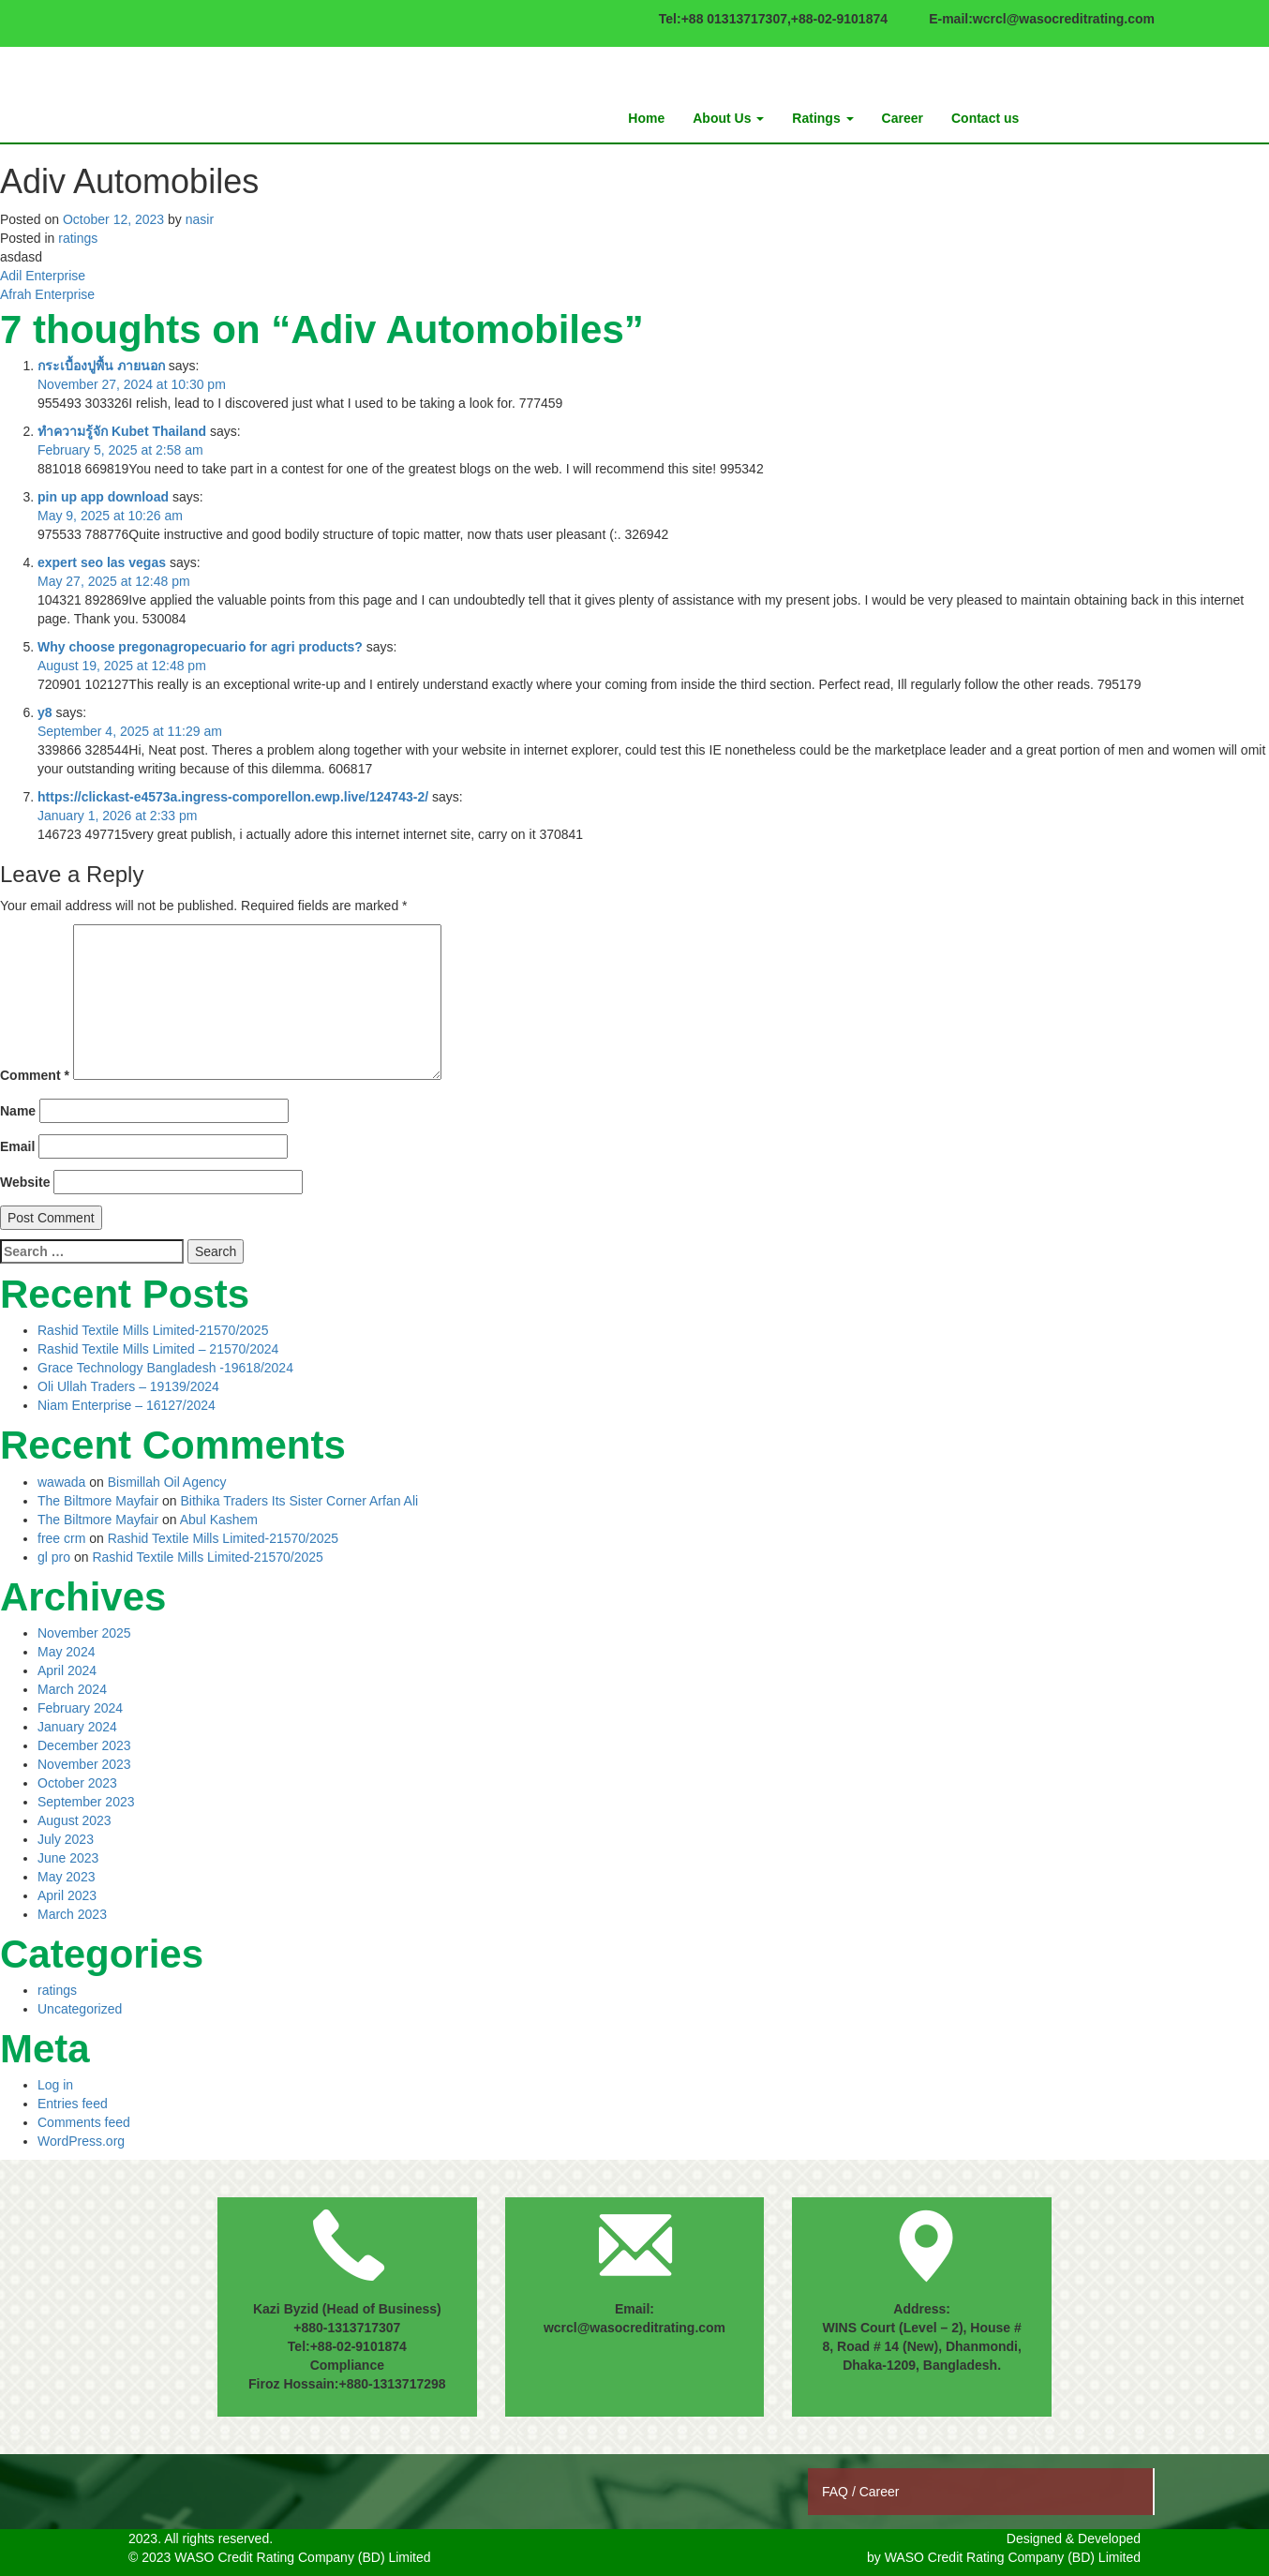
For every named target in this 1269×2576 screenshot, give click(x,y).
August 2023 (74, 1820)
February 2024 (80, 1707)
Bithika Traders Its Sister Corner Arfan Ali (300, 1500)
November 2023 (84, 1764)
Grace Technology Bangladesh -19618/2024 (165, 1367)
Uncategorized (79, 2008)
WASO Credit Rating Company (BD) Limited (1013, 2557)
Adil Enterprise (42, 275)
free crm (61, 1538)
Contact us (985, 118)
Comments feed (83, 2122)
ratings (77, 238)
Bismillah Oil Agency (167, 1482)
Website (25, 1182)
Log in (55, 2084)
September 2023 (86, 1801)
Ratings (822, 118)
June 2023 (67, 1857)
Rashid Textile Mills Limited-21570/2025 (152, 1330)
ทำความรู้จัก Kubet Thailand (121, 431)
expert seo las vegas (101, 562)
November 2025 (84, 1632)
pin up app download (103, 496)
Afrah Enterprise (47, 294)
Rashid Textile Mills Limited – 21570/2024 (157, 1348)
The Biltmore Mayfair (97, 1500)
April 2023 (67, 1895)
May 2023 (66, 1876)
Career (902, 118)
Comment (34, 1075)
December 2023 (84, 1745)
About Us (728, 118)
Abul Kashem (219, 1519)
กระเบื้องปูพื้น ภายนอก (101, 365)
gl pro (53, 1557)
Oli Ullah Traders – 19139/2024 (128, 1386)
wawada (61, 1482)
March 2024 (72, 1689)
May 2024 (66, 1651)
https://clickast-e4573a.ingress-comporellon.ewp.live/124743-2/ (232, 796)
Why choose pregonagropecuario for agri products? (200, 646)
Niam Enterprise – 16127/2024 (126, 1405)
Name (18, 1110)
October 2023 (77, 1782)
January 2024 (77, 1726)
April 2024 (67, 1670)
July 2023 (65, 1839)
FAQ (837, 2491)
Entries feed (72, 2103)
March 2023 (72, 1914)
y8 (44, 712)
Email (17, 1146)
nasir (200, 219)
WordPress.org (81, 2141)
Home (646, 118)
